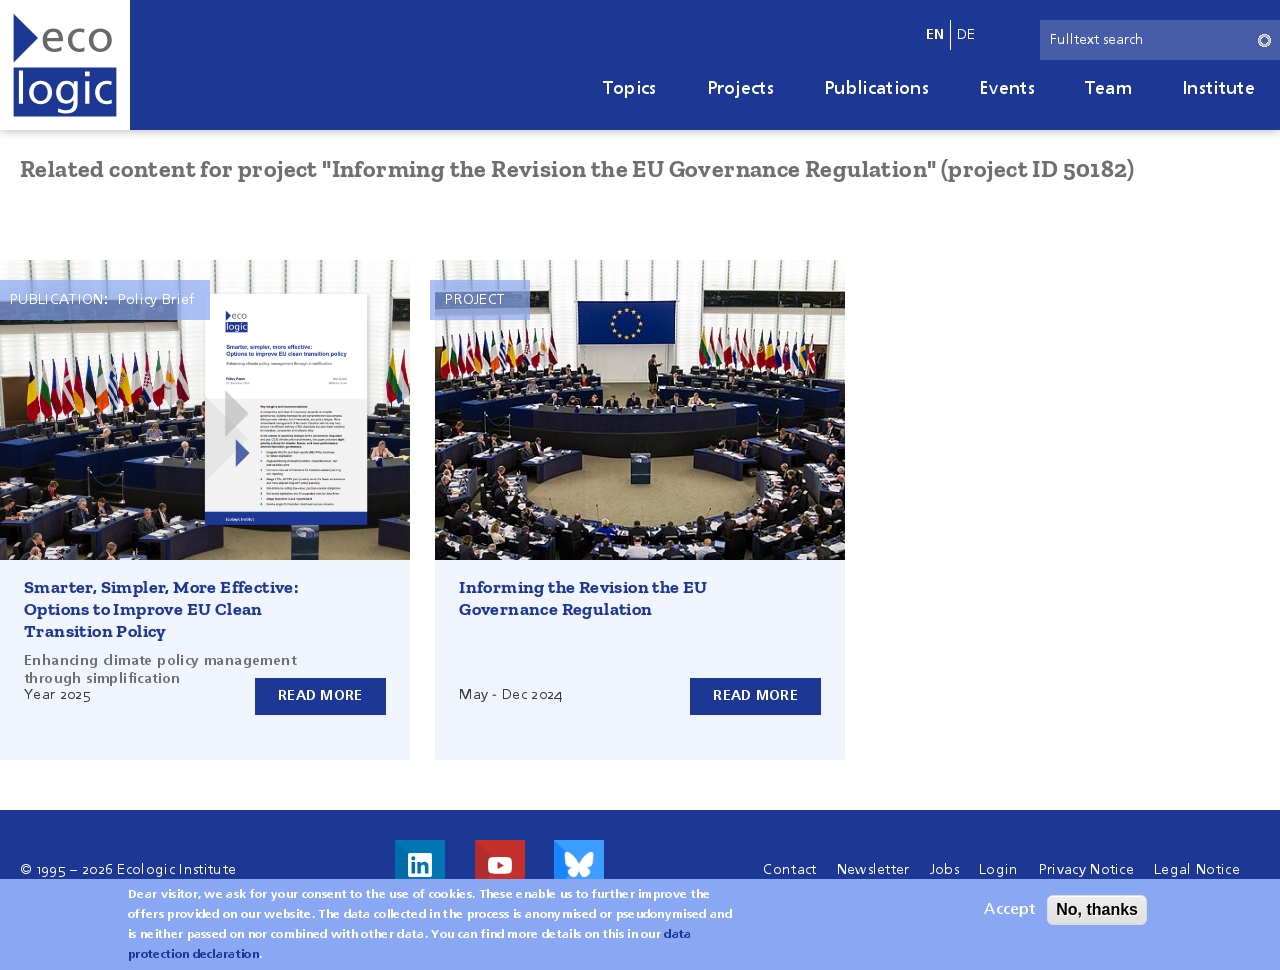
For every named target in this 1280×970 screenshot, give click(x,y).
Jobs (944, 870)
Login (999, 870)
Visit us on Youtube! (500, 865)
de (966, 35)
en (935, 35)
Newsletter (873, 870)
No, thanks (1097, 912)
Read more (320, 696)
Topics (630, 89)
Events (1007, 89)
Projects (741, 89)
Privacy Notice (1086, 870)
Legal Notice (1197, 870)
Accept (1009, 913)
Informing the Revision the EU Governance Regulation (583, 598)
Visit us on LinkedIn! (420, 865)
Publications (876, 89)
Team (1108, 89)
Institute (1218, 89)
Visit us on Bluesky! (579, 865)
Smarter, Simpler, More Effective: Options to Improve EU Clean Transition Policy (161, 609)
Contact (789, 870)
